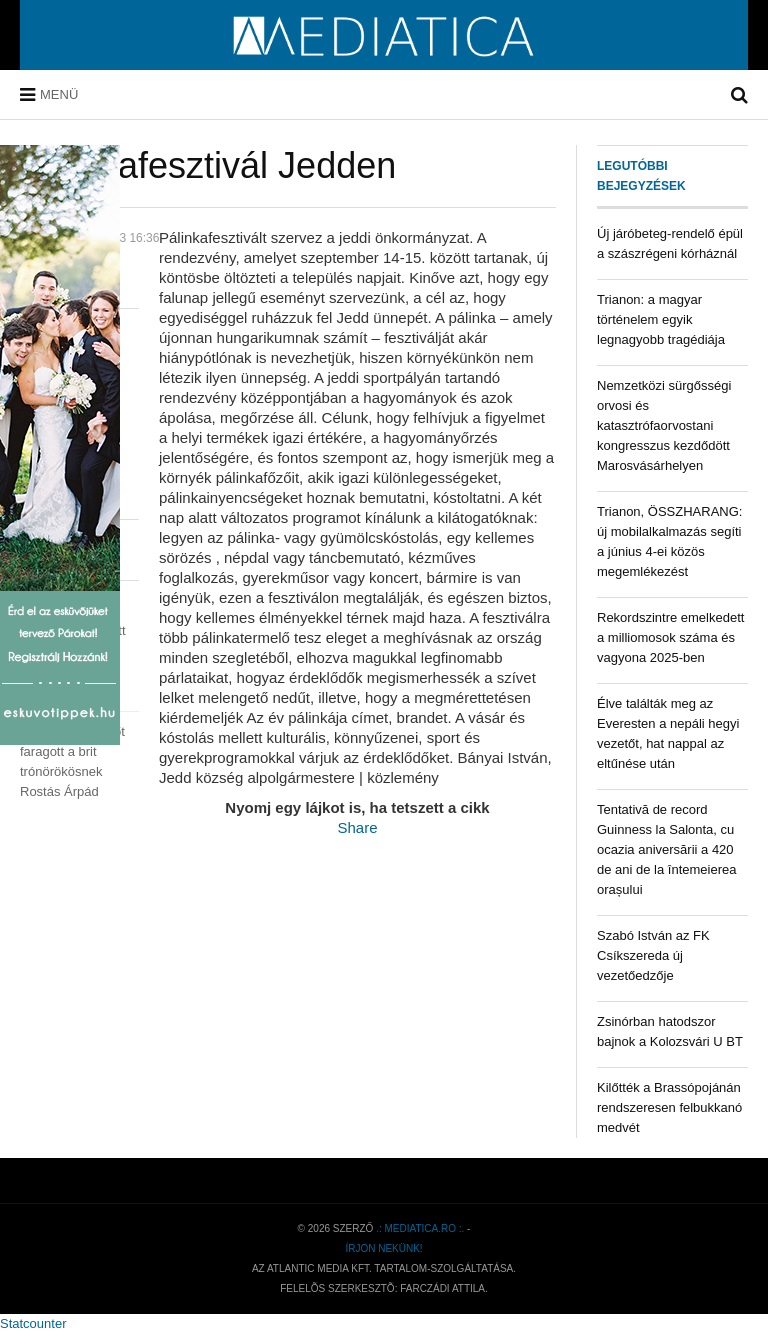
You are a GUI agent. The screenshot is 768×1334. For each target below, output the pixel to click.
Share (357, 827)
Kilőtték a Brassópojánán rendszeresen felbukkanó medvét (669, 1107)
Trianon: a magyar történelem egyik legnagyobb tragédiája (661, 319)
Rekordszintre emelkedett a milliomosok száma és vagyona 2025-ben (670, 637)
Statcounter (33, 1323)
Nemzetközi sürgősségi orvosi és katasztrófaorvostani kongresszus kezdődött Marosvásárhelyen (664, 425)
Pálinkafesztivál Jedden (208, 165)
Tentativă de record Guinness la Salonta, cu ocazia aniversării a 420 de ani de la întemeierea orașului (666, 849)
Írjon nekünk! (383, 1248)
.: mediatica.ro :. (420, 1228)
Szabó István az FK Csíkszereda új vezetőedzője (653, 955)
